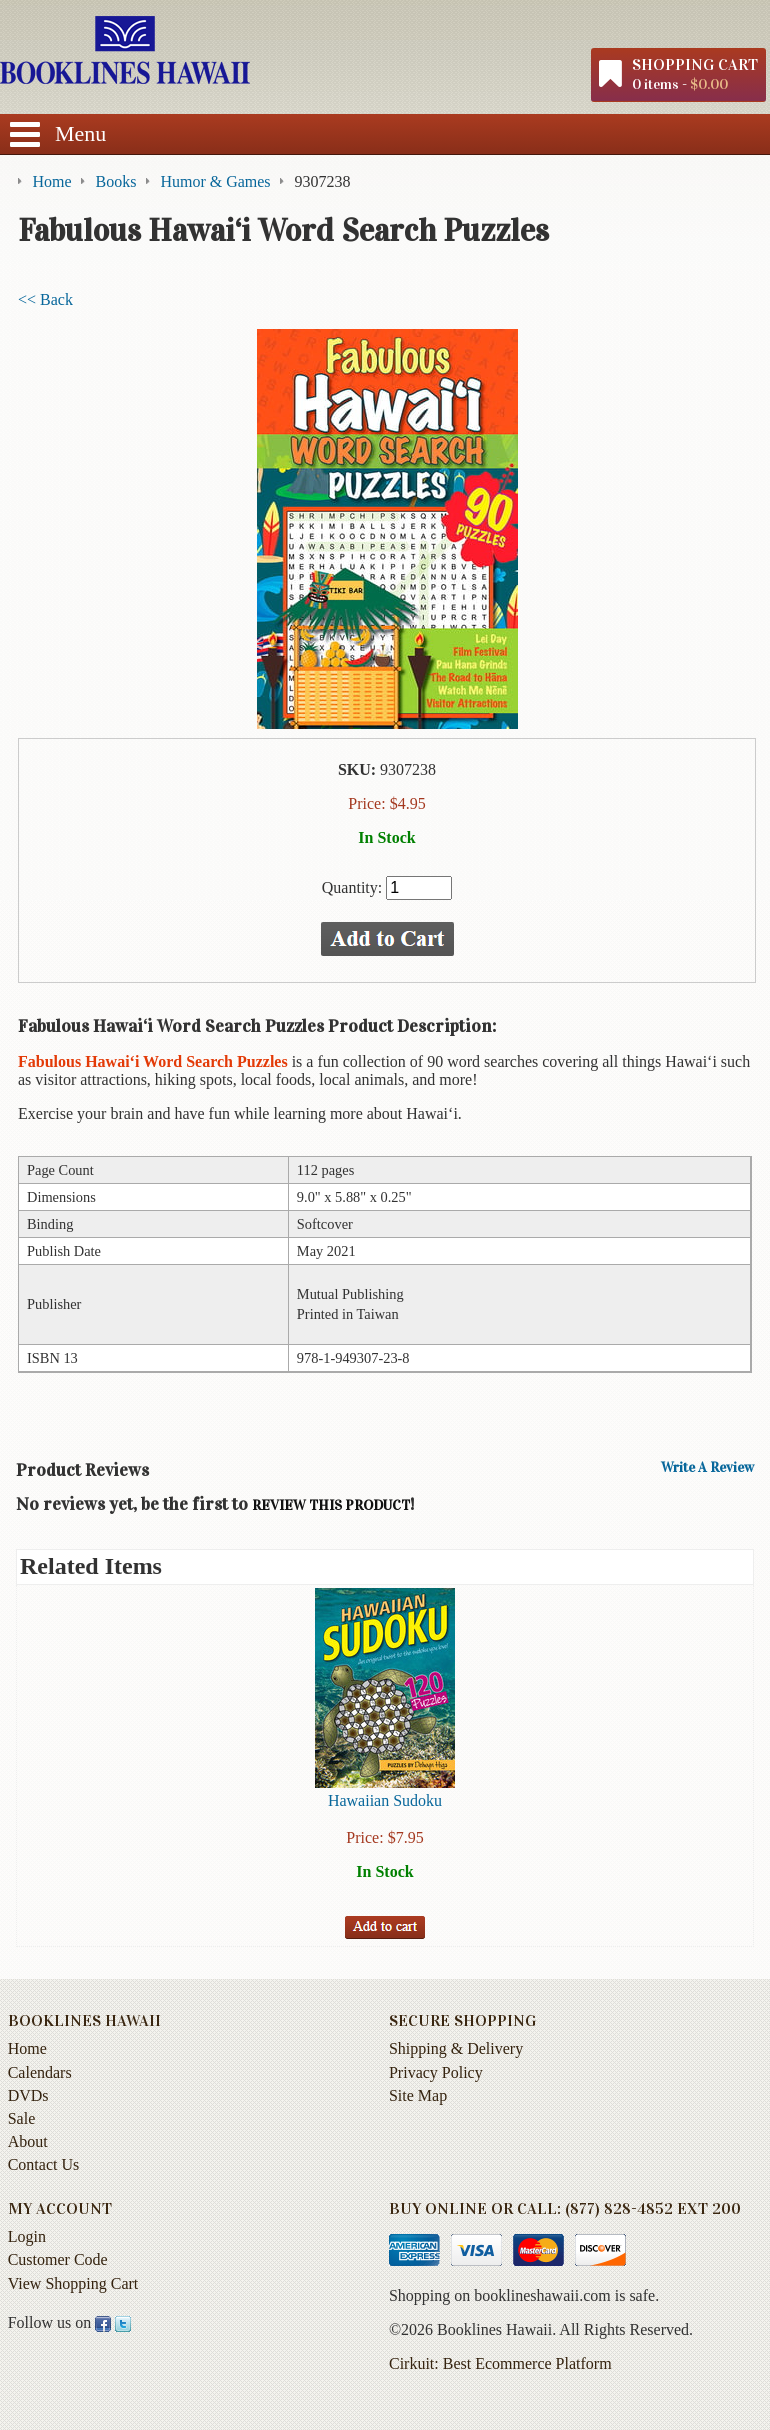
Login (27, 2236)
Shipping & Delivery (456, 2048)
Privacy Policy (436, 2072)
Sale (22, 2118)
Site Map (418, 2095)
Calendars (40, 2072)
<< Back (45, 299)
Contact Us (44, 2164)
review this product (331, 1505)
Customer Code (58, 2259)
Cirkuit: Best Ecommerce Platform (500, 2363)
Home (27, 2048)
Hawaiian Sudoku (385, 1800)
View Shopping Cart (73, 2283)
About (28, 2141)
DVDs (28, 2095)
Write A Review (707, 1468)
